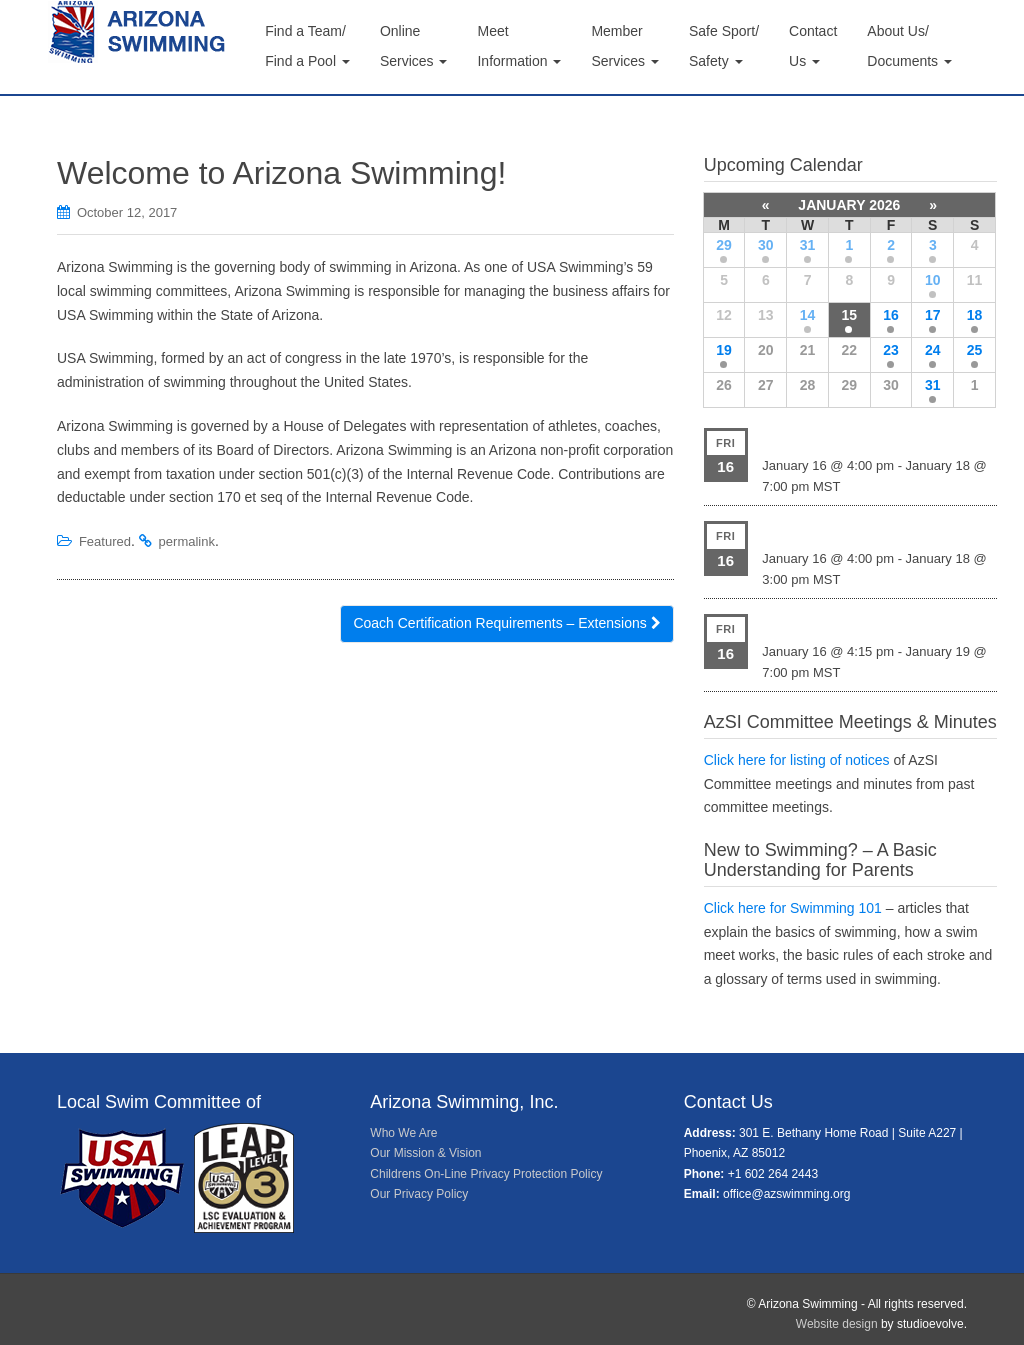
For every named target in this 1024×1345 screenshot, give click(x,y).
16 (891, 315)
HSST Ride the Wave (830, 530)
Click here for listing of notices (797, 760)
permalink (187, 541)
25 (975, 350)
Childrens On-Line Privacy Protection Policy (486, 1174)
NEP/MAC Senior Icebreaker (855, 623)
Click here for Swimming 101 (793, 908)
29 (724, 245)
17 (933, 315)
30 (766, 245)
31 (808, 245)
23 (891, 350)
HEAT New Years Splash (842, 437)
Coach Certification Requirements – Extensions (506, 623)
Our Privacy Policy (419, 1194)
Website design (837, 1324)
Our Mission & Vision (425, 1153)
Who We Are (403, 1133)
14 (808, 315)
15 (849, 315)
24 (933, 350)
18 (975, 315)
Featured (105, 541)
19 (724, 350)
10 (933, 280)
